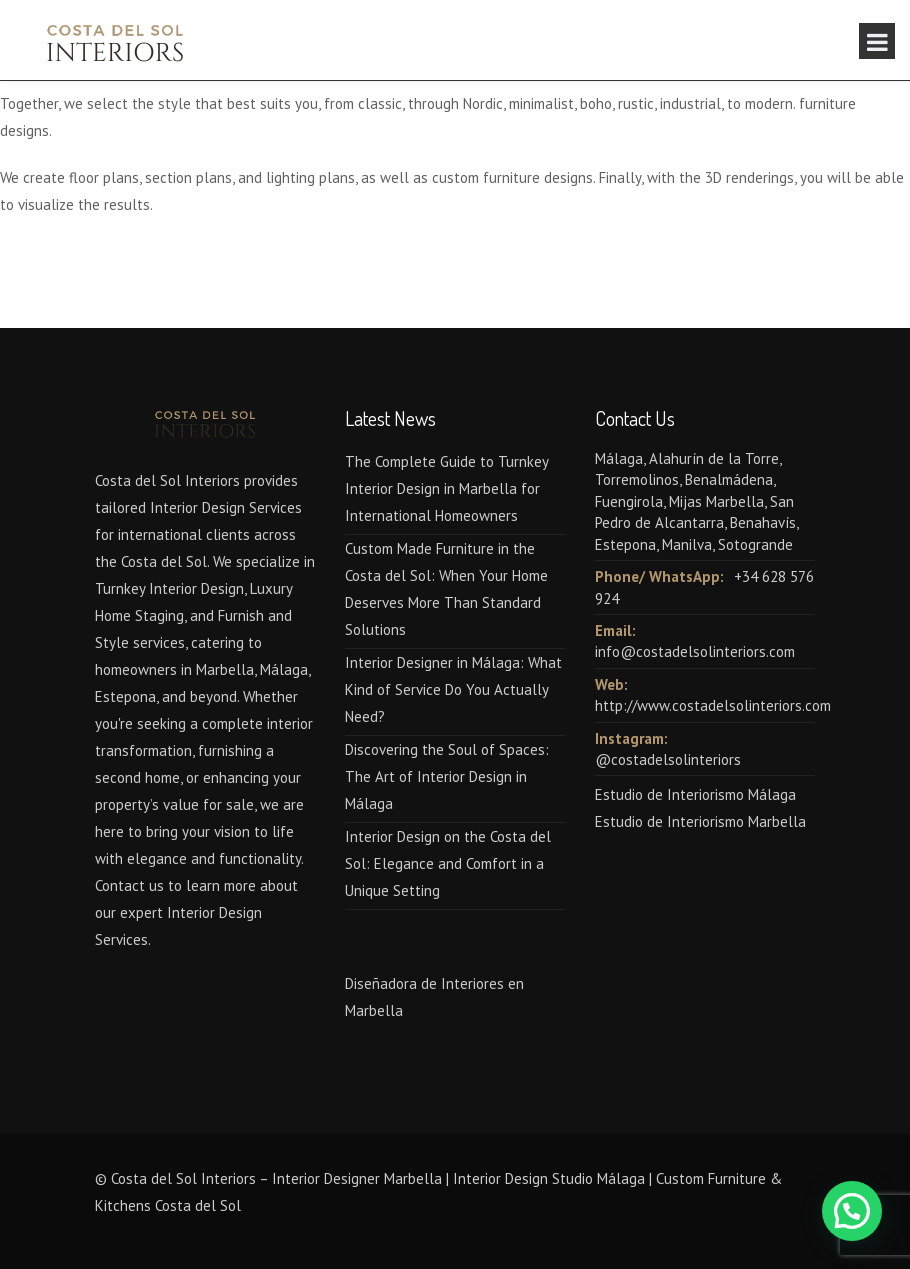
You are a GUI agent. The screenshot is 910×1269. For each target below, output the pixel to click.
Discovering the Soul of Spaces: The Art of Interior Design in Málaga (447, 776)
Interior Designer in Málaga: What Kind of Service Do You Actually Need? (453, 689)
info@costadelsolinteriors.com (695, 651)
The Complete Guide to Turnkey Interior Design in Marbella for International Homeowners (446, 488)
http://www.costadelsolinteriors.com (713, 705)
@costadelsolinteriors (668, 759)
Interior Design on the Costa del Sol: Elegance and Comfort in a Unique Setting (448, 863)
